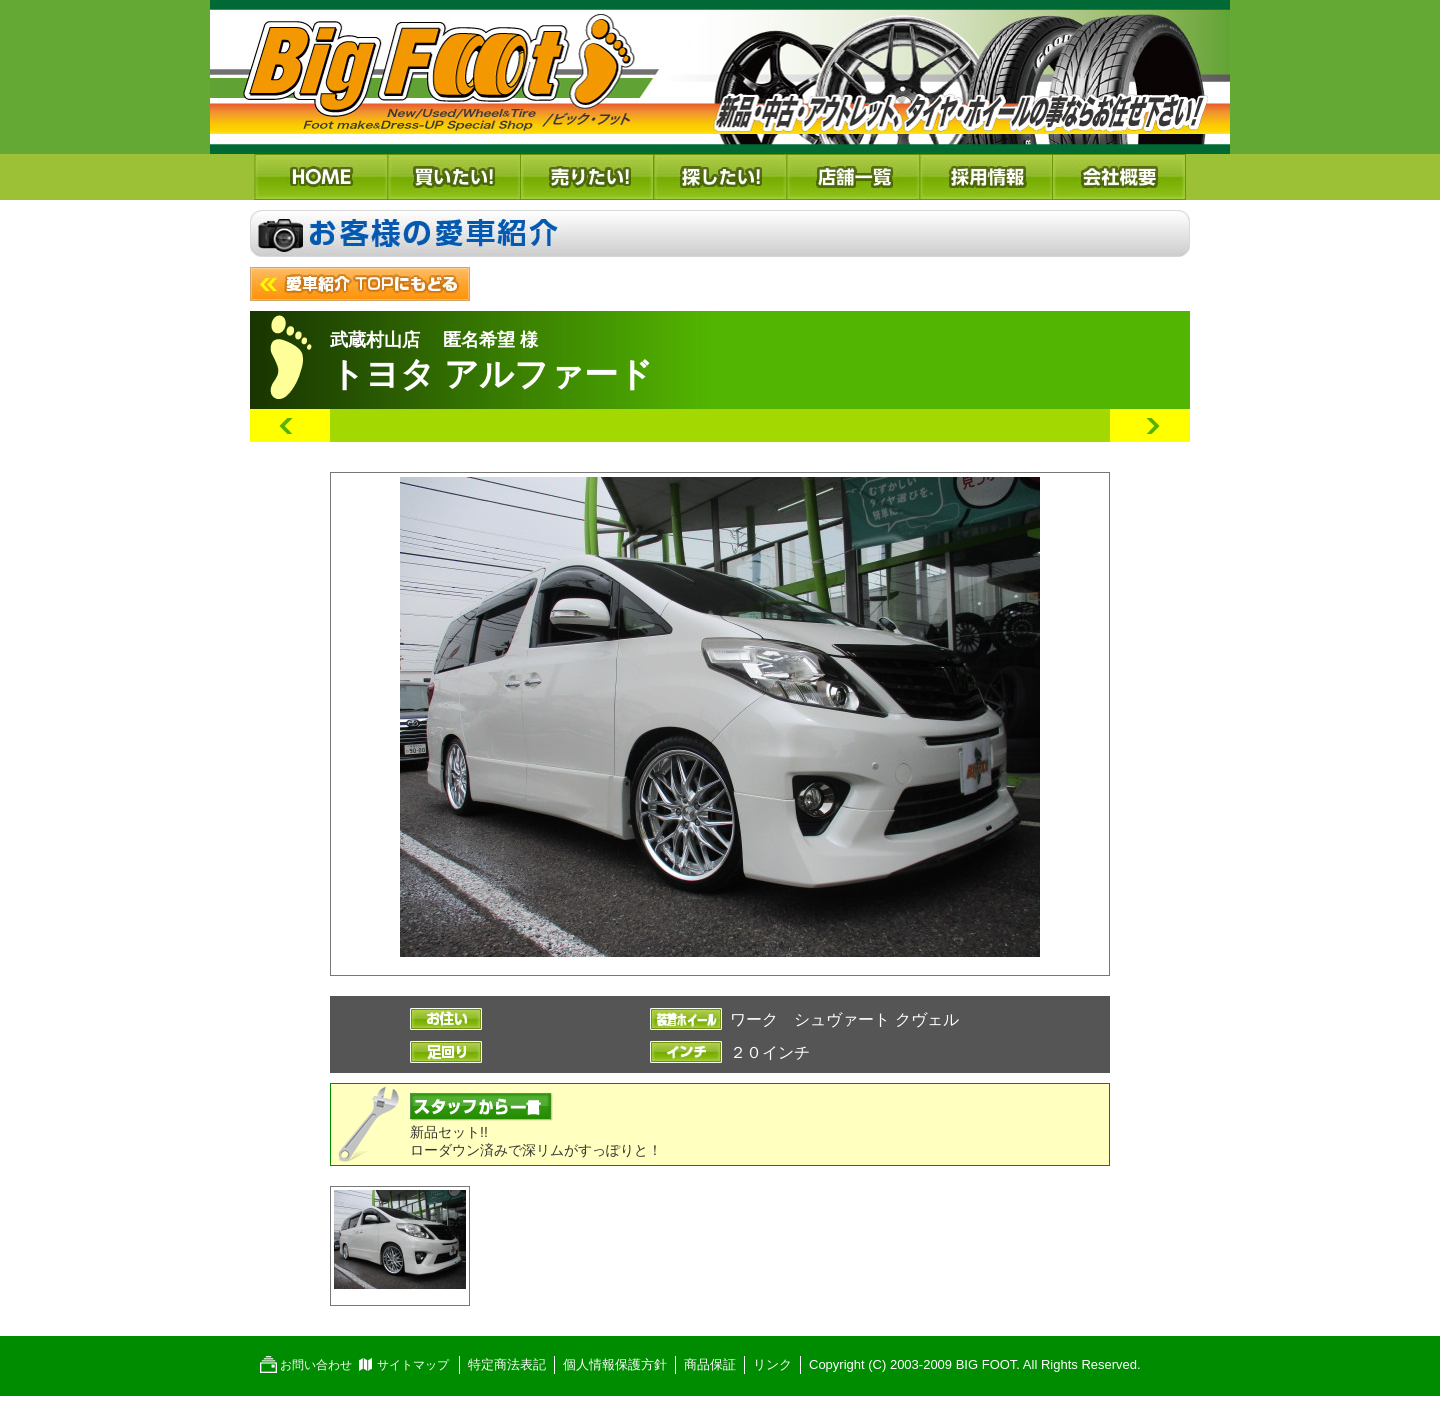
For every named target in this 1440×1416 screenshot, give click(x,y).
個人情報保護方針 (615, 1364)
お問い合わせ (316, 1365)
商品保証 (710, 1364)
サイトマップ (413, 1365)
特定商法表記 (507, 1364)
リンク (772, 1364)
